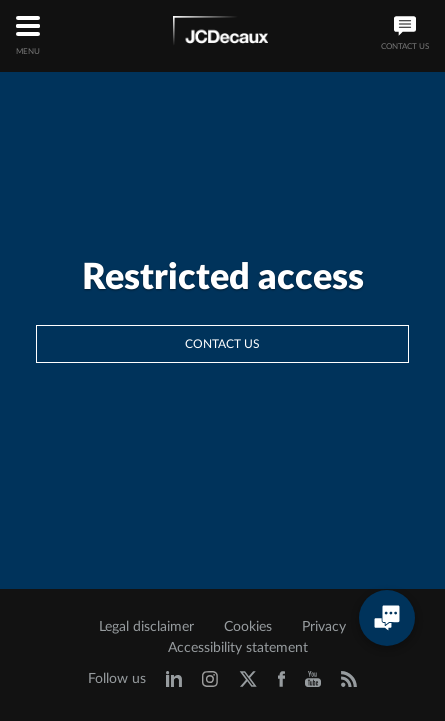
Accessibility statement (238, 648)
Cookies (248, 627)
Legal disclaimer (146, 627)
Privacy (324, 627)
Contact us (222, 344)
